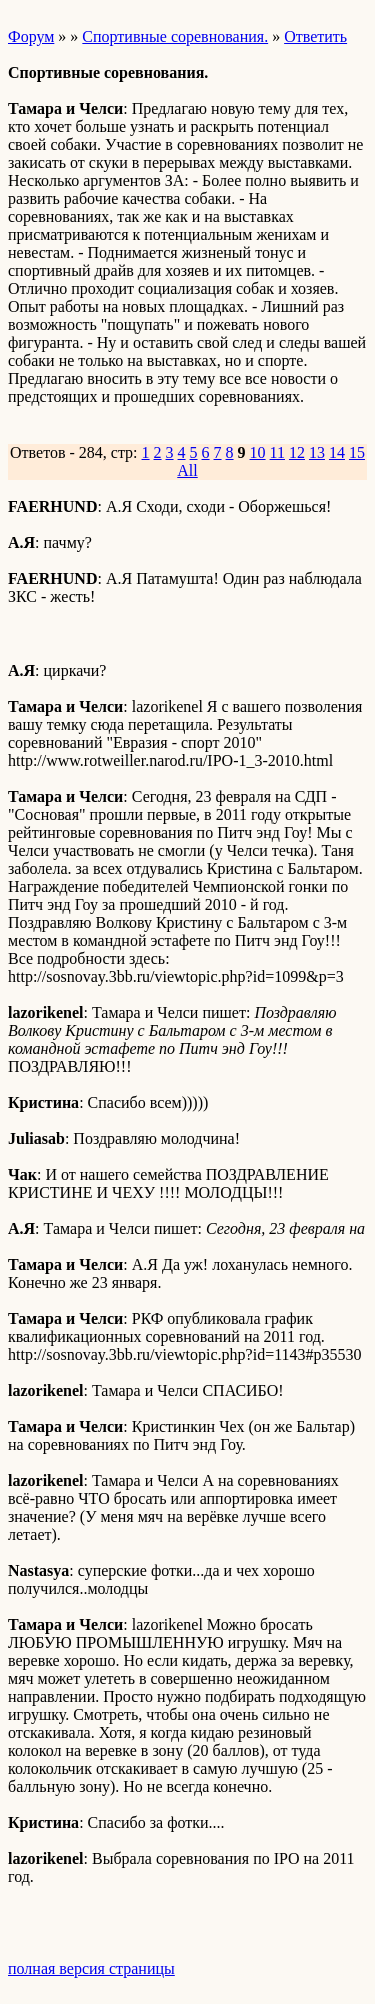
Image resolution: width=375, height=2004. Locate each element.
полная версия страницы (91, 1968)
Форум (31, 36)
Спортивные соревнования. (175, 36)
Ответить (315, 36)
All (187, 470)
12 (297, 452)
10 (258, 452)
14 (337, 452)
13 (317, 452)
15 (357, 452)
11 (277, 452)
